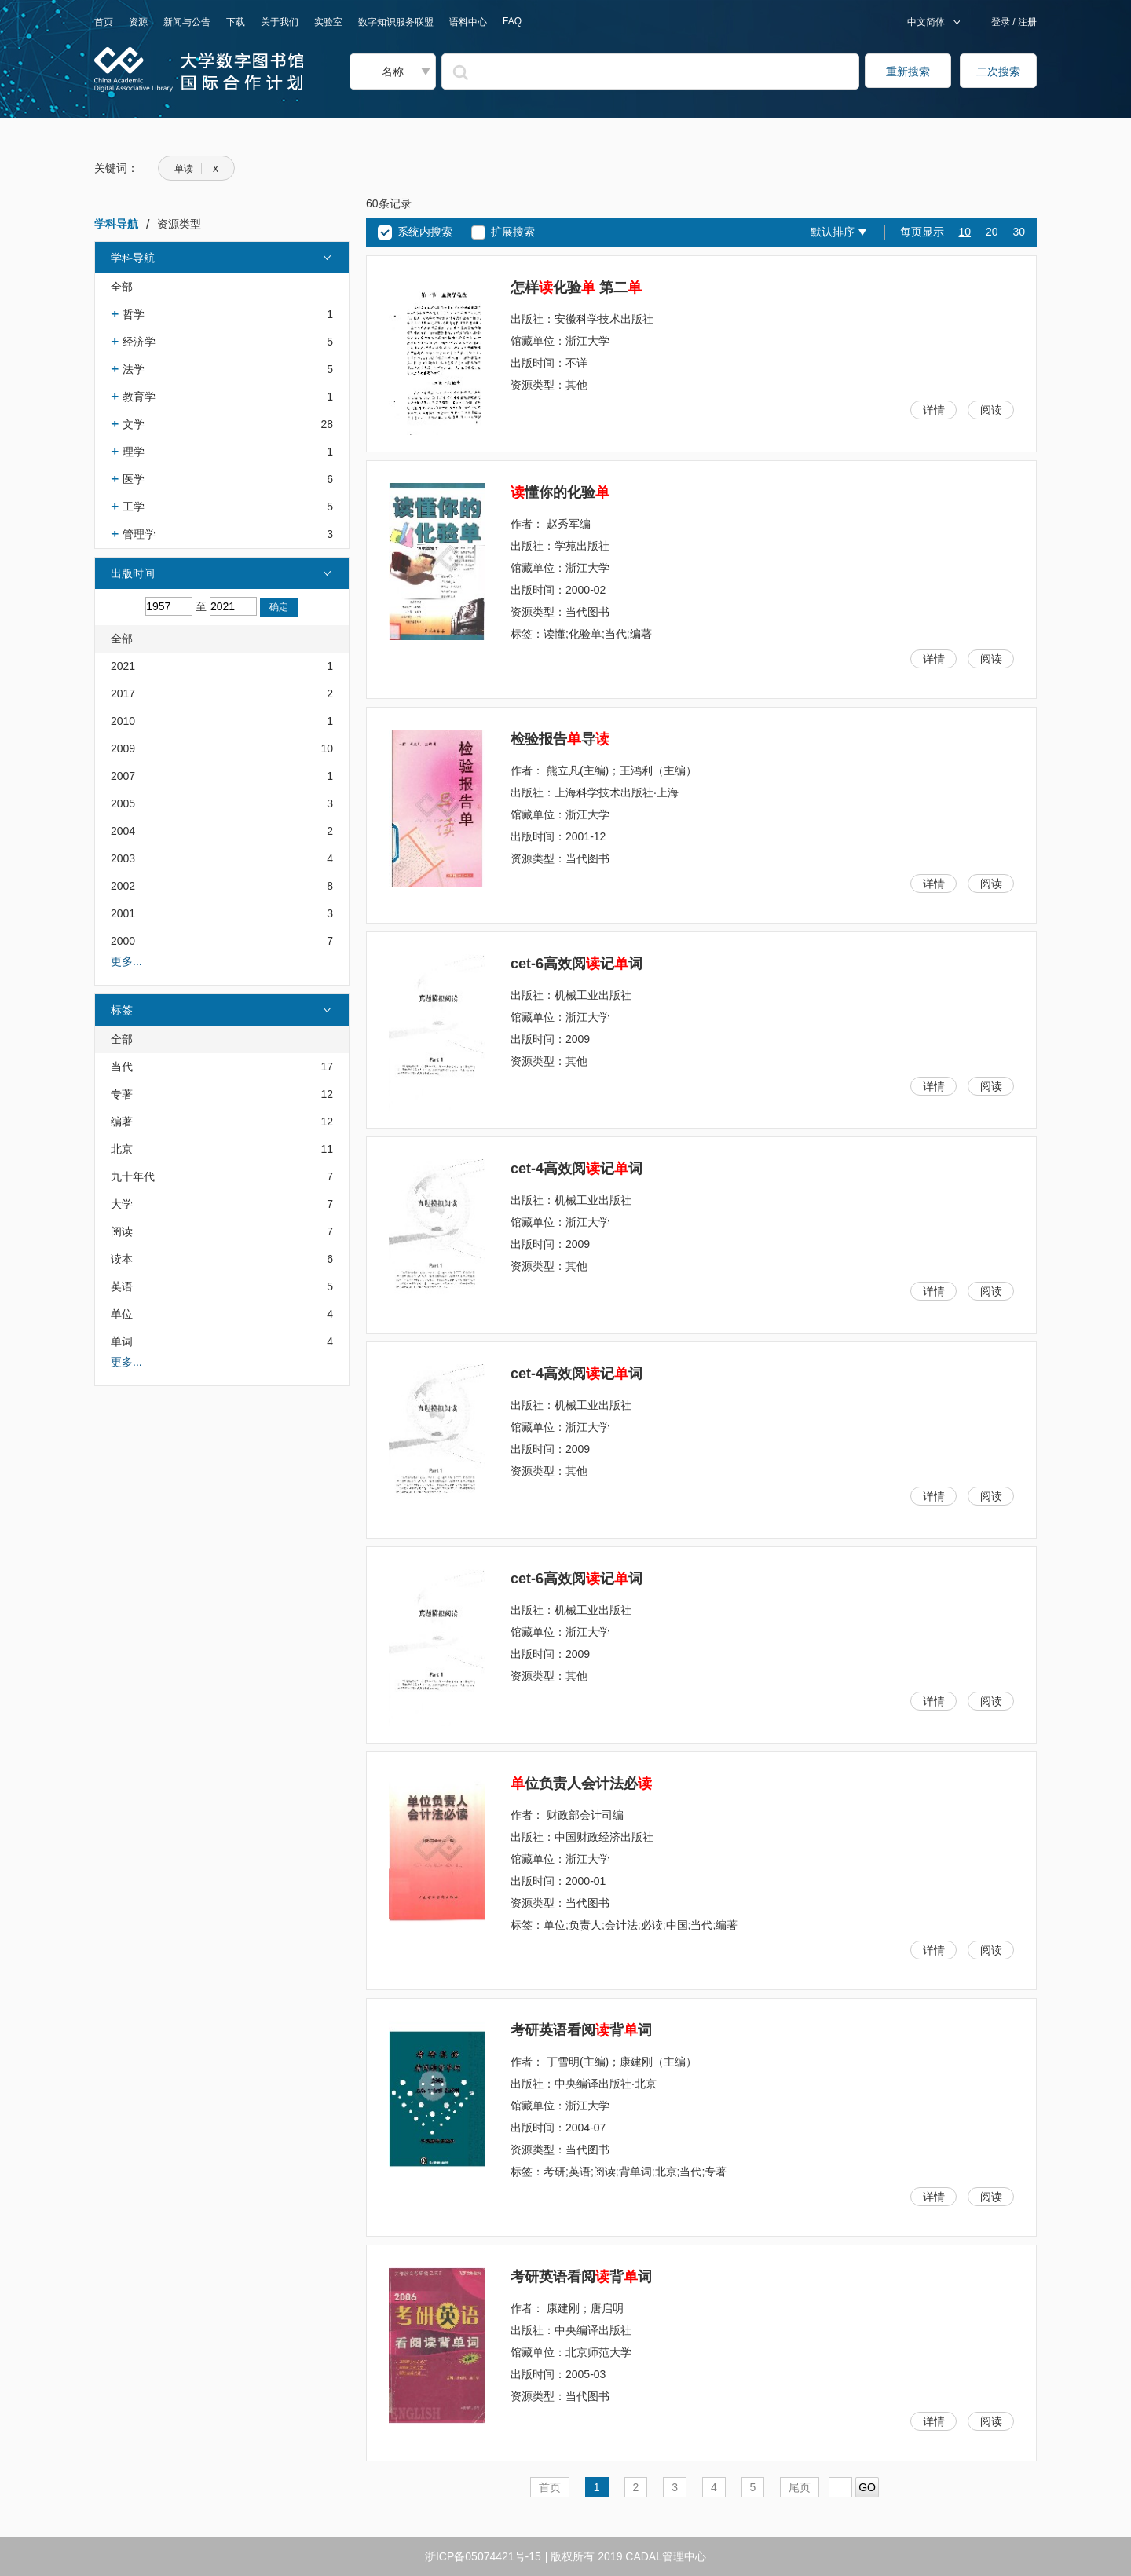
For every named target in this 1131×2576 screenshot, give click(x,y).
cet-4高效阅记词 (576, 1168)
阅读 (122, 1231)
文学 (134, 424)
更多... (126, 961)
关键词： (116, 168)
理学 (134, 451)
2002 (123, 886)
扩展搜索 (513, 231)
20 (992, 231)
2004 (123, 831)
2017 (123, 693)
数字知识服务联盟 (396, 21)
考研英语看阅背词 (581, 2030)
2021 (123, 666)
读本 (122, 1259)
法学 (134, 369)
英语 (122, 1286)
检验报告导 (560, 739)
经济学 (139, 341)
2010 (123, 721)
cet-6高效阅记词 (576, 963)
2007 (123, 776)
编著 (122, 1121)
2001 (123, 913)
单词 (122, 1341)
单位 (122, 1314)
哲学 (134, 314)
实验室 (328, 21)
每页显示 (922, 231)
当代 (122, 1066)
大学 (122, 1204)
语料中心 (468, 21)
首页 (103, 21)
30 (1018, 231)
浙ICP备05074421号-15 (483, 2556)
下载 (235, 21)
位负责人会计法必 (581, 1783)
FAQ (512, 21)
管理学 (139, 534)
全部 (122, 286)
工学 (134, 506)
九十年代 (133, 1176)
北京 (122, 1149)
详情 (934, 410)
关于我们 (279, 21)
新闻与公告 (186, 21)
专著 (122, 1094)
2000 (123, 941)
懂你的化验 (560, 492)
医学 (134, 479)
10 (964, 231)
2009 (123, 748)
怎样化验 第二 (576, 287)
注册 (1026, 21)
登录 (1001, 21)
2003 (123, 858)
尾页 (800, 2487)
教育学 (139, 396)
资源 (138, 21)
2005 (123, 803)
